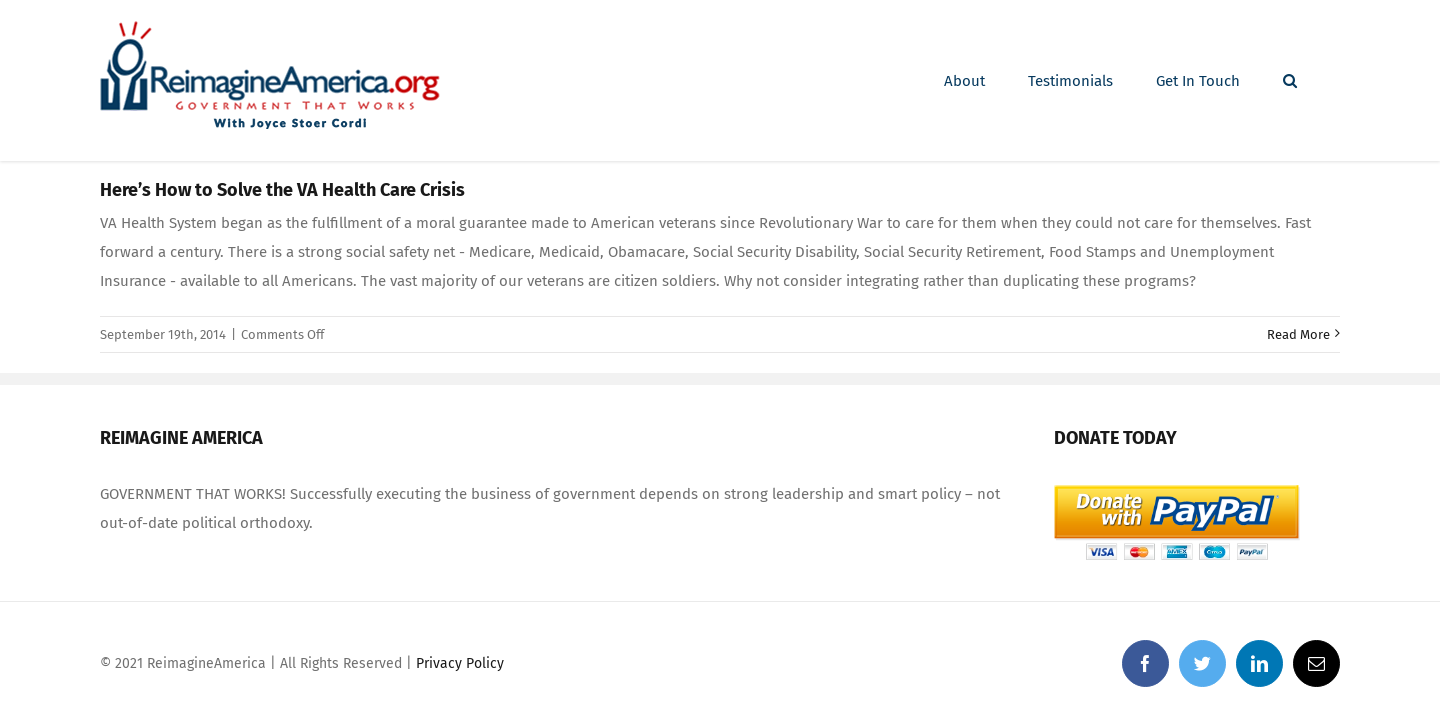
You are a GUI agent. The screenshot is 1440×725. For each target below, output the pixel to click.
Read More (1298, 334)
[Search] (1290, 81)
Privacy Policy (460, 663)
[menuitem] (964, 81)
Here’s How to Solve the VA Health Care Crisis (282, 190)
